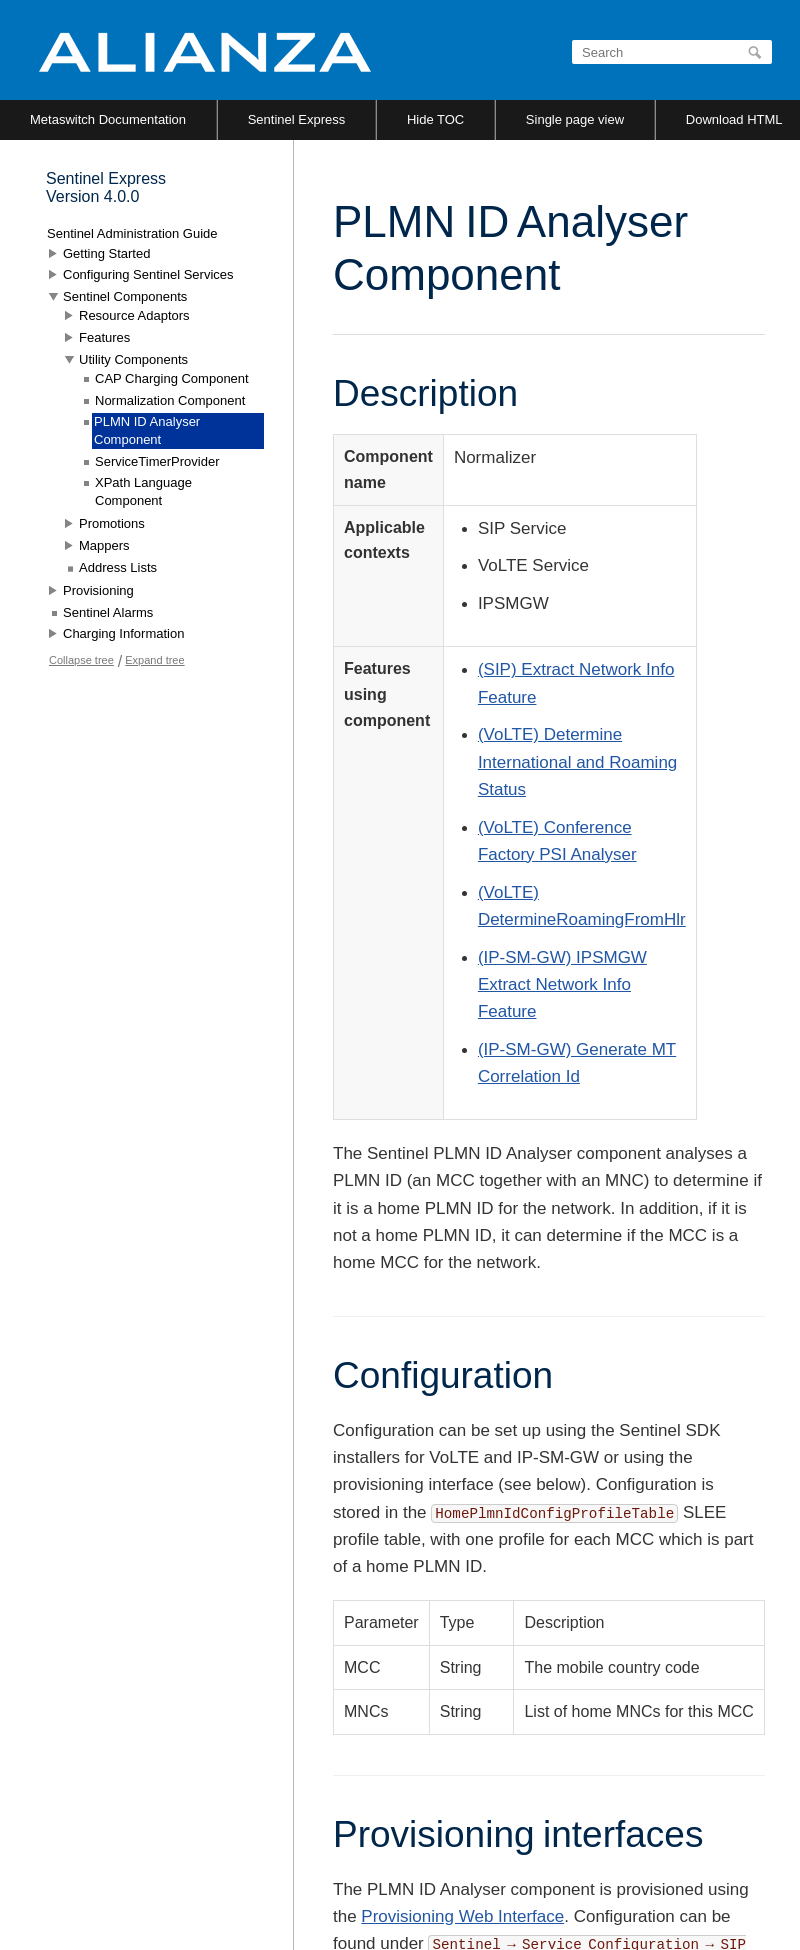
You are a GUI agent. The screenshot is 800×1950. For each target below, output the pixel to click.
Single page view (575, 119)
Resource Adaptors (134, 315)
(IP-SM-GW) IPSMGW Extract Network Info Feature (562, 984)
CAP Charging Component (172, 378)
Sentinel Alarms (108, 612)
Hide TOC (435, 119)
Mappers (104, 545)
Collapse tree (81, 660)
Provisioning (98, 590)
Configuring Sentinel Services (148, 274)
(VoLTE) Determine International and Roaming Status (577, 761)
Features (104, 337)
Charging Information (123, 633)
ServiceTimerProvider (157, 461)
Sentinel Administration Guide (132, 233)
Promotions (112, 523)
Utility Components (133, 359)
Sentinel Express (297, 119)
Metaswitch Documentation (108, 119)
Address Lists (118, 567)
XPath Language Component (143, 491)
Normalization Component (170, 400)
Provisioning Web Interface (462, 1916)
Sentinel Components (125, 296)
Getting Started (106, 253)
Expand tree (154, 660)
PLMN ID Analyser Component (147, 430)
